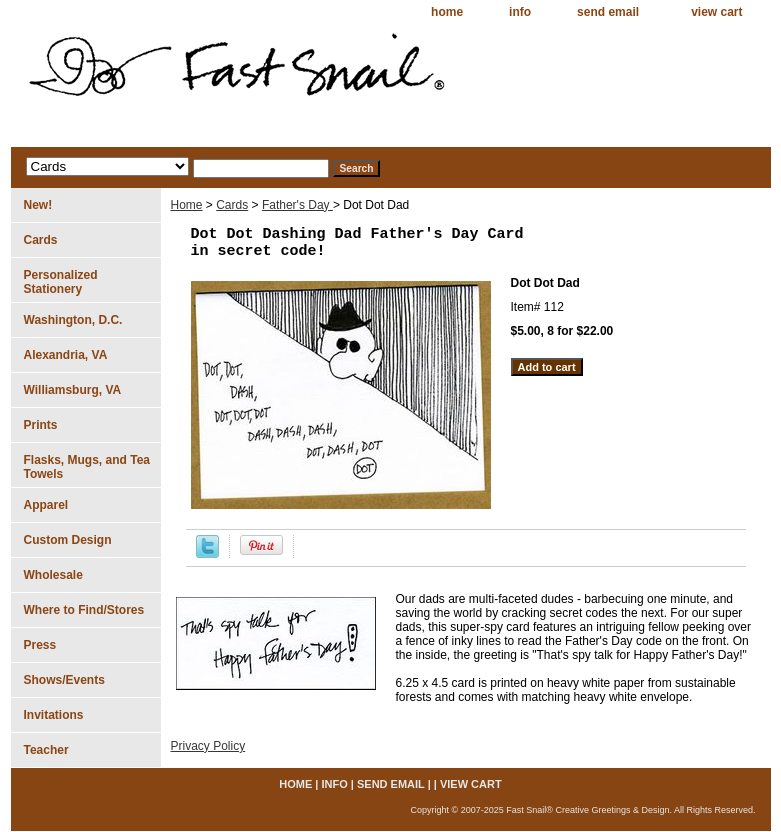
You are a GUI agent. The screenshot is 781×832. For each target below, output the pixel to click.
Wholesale (53, 575)
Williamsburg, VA (73, 390)
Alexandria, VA (66, 355)
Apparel (46, 505)
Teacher (46, 750)
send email (608, 12)
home (447, 12)
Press (40, 645)
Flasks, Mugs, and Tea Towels (87, 467)
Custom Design (68, 540)
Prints (41, 425)
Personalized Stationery (61, 282)
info (520, 12)
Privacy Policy (208, 746)
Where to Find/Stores (84, 610)
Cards (232, 205)
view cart (716, 12)
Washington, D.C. (73, 320)
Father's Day (297, 205)
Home (187, 205)
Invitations (54, 715)
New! (38, 205)
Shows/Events (64, 680)
